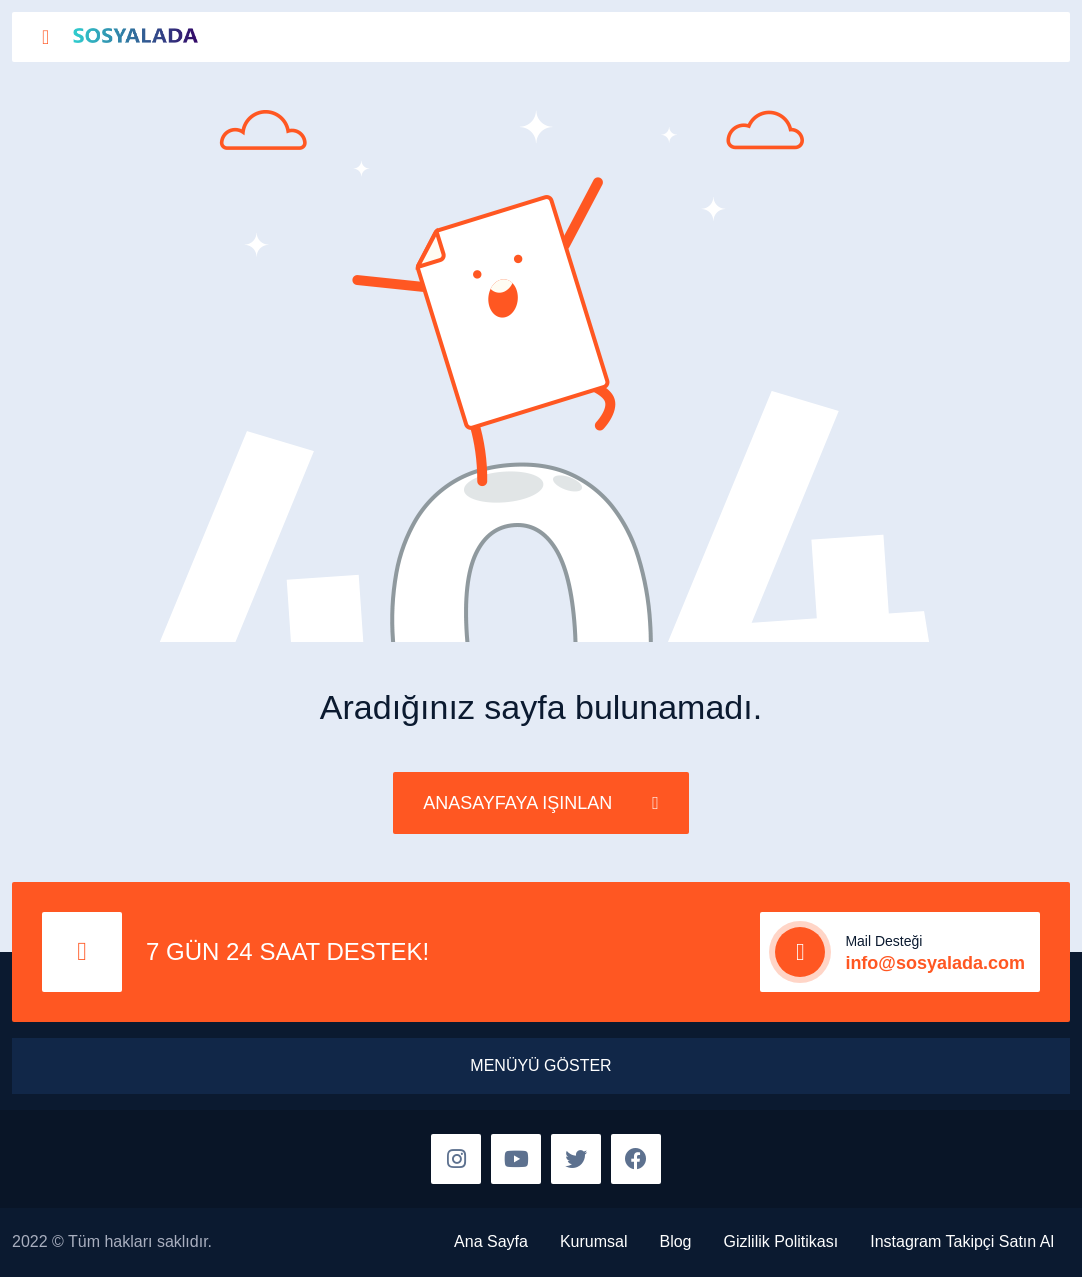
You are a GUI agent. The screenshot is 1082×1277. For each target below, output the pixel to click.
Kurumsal (594, 1241)
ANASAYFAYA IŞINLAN (541, 803)
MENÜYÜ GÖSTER (540, 1065)
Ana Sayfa (491, 1241)
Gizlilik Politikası (781, 1241)
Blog (675, 1241)
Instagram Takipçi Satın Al (962, 1241)
